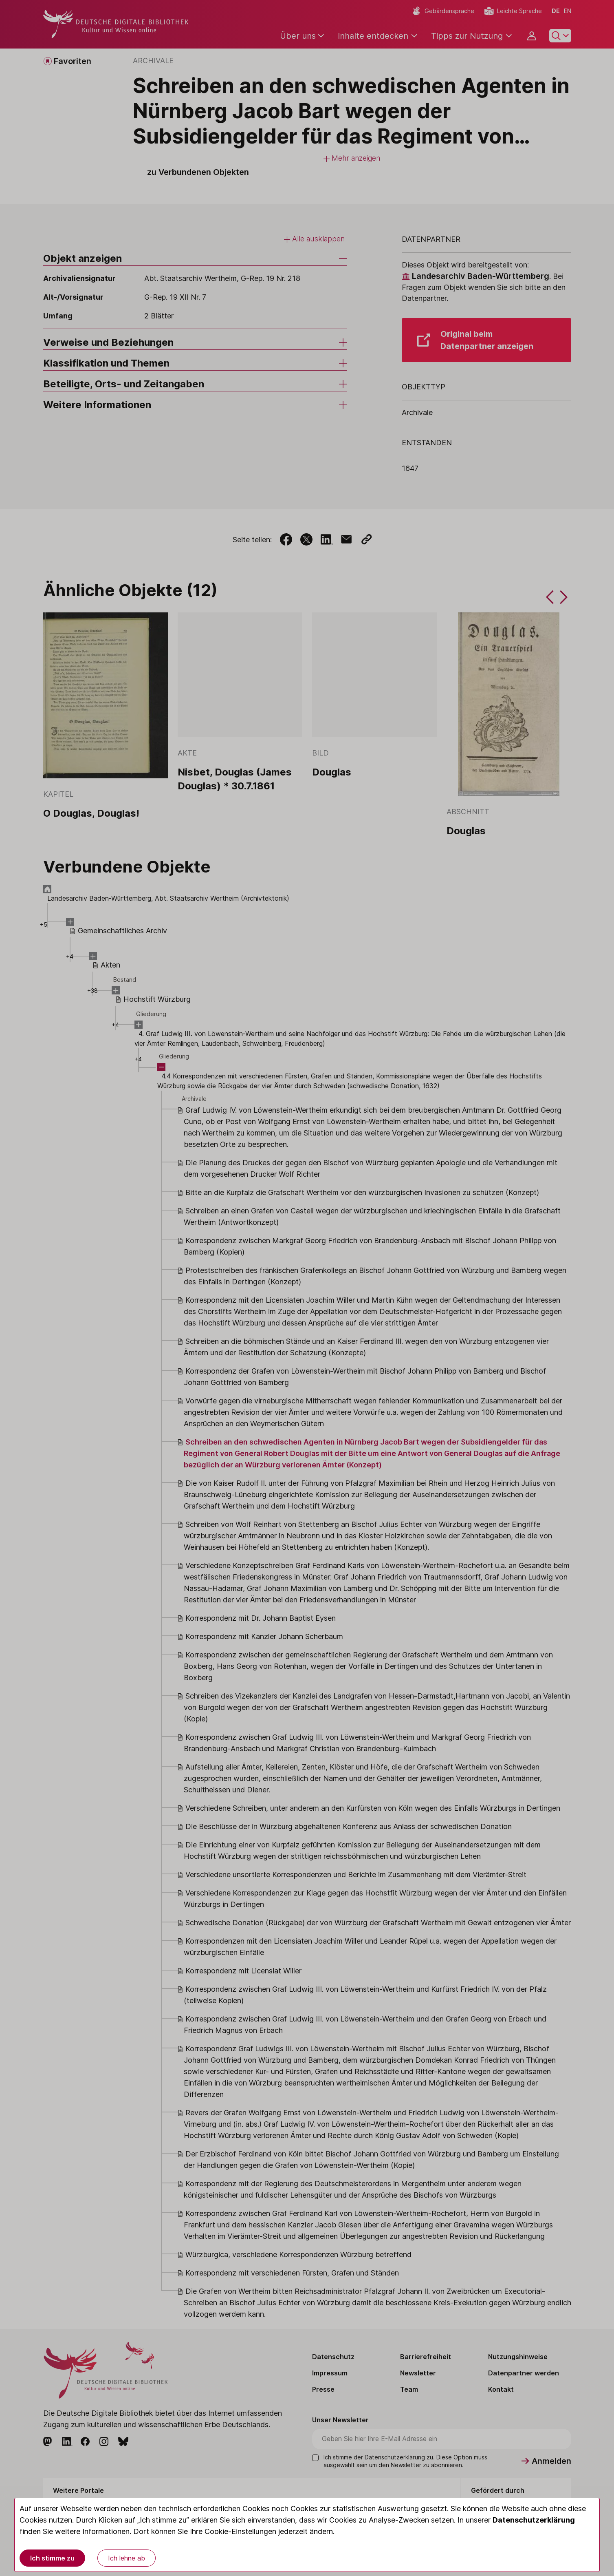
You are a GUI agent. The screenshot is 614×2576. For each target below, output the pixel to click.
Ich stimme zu (52, 2558)
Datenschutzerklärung (534, 2520)
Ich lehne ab (126, 2558)
